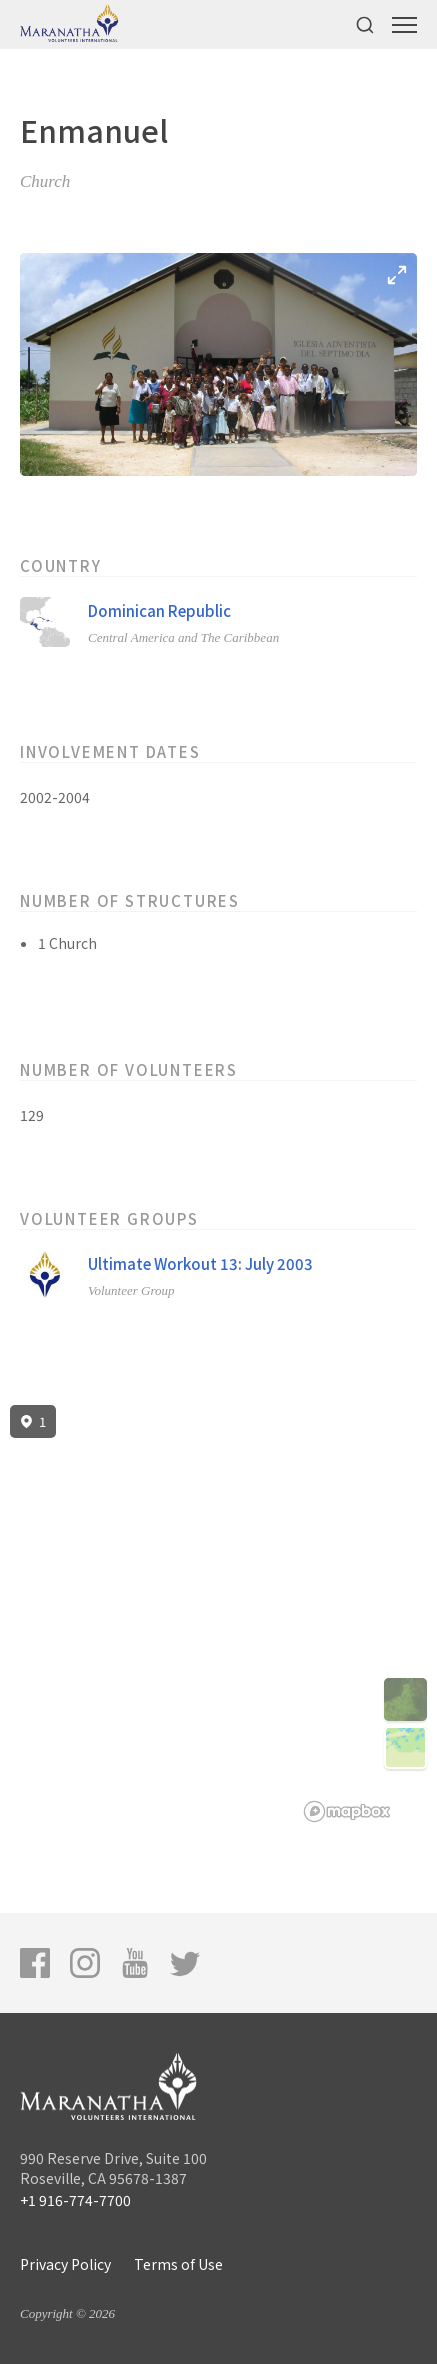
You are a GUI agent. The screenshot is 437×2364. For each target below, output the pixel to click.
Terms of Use (178, 2264)
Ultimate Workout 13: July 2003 (200, 1263)
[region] (218, 1614)
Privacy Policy (65, 2264)
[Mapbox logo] (347, 1811)
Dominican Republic (159, 610)
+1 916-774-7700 (75, 2200)
